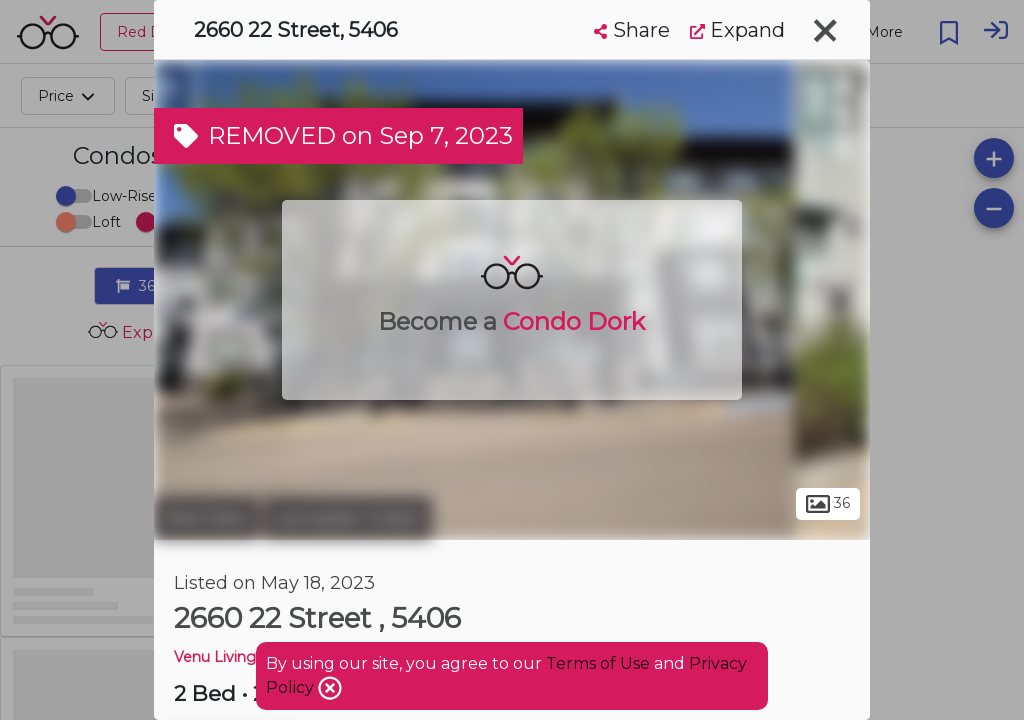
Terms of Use (598, 663)
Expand (737, 30)
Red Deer (206, 518)
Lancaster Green (348, 518)
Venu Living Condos (243, 657)
